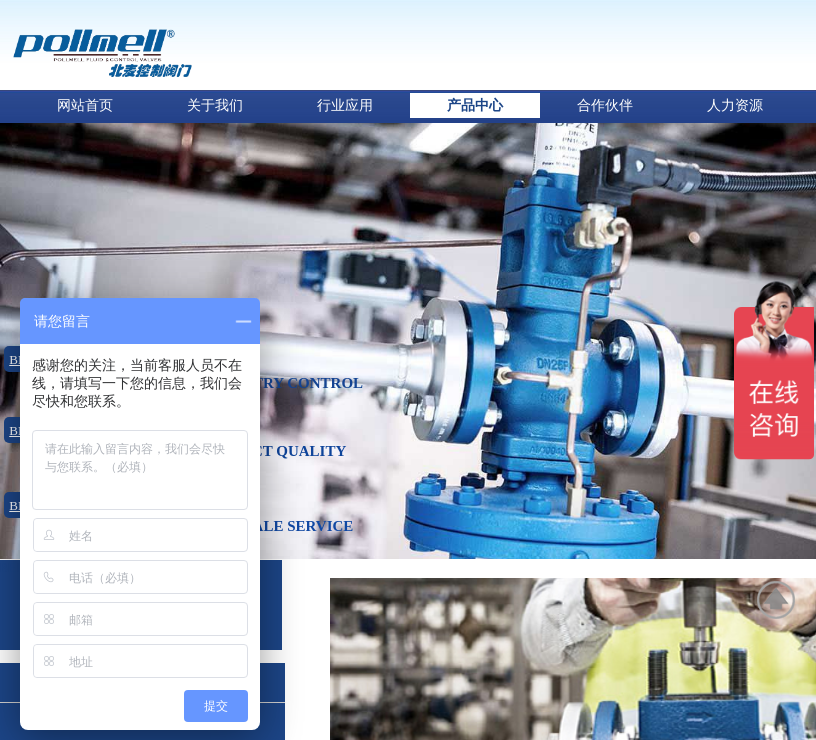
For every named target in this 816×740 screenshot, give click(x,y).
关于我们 (215, 105)
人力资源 (735, 105)
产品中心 (475, 105)
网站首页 (85, 105)
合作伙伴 (605, 105)
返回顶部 (777, 600)
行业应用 (345, 105)
